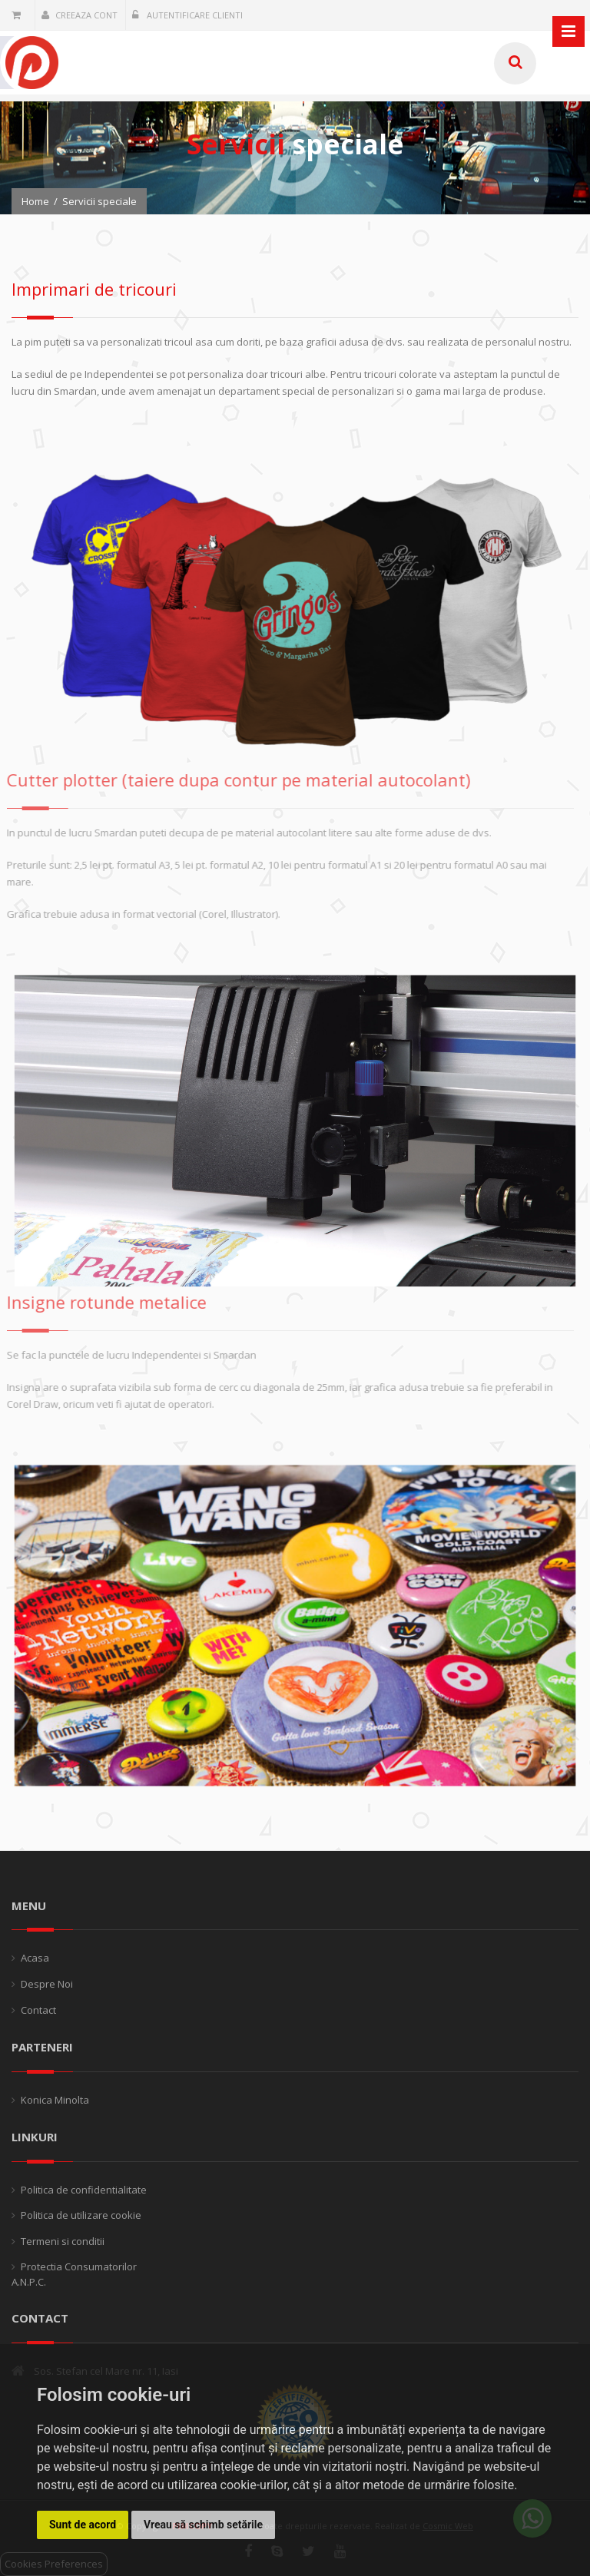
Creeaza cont (79, 15)
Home (35, 201)
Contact (38, 2010)
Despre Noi (47, 1984)
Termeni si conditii (62, 2241)
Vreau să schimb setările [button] (203, 2524)
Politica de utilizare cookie (81, 2215)
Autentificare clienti (187, 15)
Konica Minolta (55, 2100)
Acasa (35, 1958)
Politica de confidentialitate (84, 2190)
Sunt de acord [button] (82, 2524)
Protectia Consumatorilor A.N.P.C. (74, 2274)
